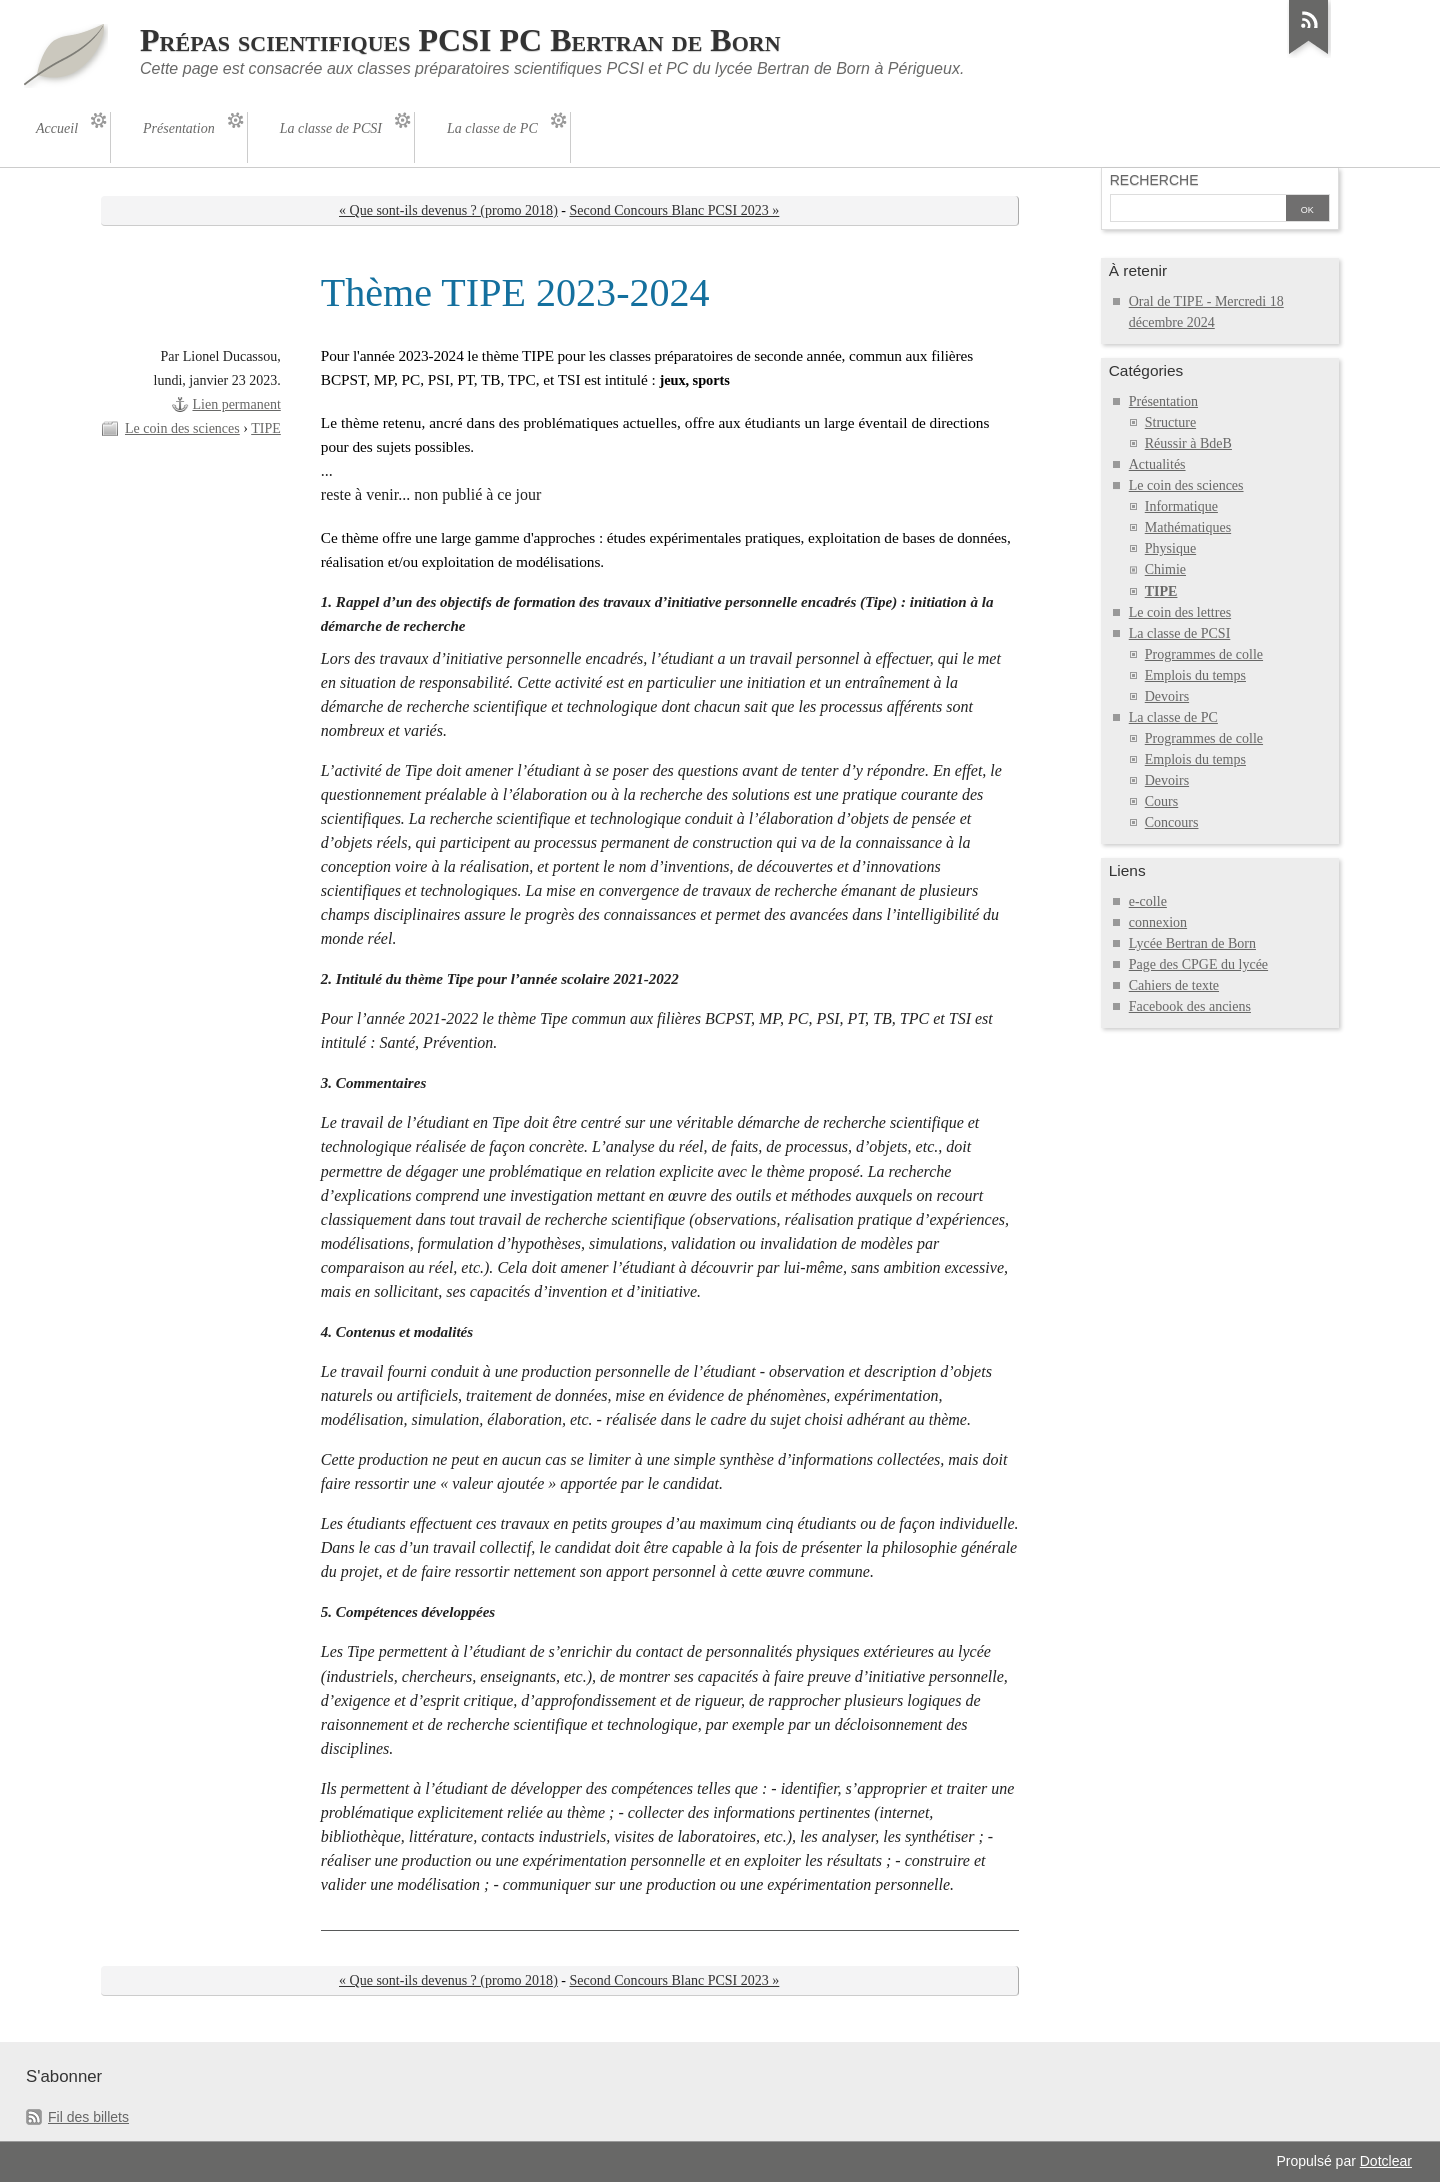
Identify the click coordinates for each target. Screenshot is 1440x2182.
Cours (1162, 801)
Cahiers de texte (1174, 985)
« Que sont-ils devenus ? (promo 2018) (448, 210)
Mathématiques (1188, 527)
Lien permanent (236, 404)
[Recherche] (1198, 210)
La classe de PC (1173, 717)
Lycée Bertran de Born (1192, 943)
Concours (1172, 822)
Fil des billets (88, 2117)
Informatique (1181, 506)
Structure (1170, 422)
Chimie (1165, 569)
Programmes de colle (1204, 654)
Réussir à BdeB (1188, 443)
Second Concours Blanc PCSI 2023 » (675, 210)
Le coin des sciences (182, 428)
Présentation (1163, 401)
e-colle (1148, 901)
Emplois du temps (1195, 675)
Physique (1170, 548)
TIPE (266, 428)
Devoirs (1167, 696)
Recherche (1154, 180)
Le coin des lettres (1180, 612)
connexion (1158, 922)
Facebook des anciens (1190, 1006)
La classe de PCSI (1180, 633)
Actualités (1157, 464)
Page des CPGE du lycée (1198, 964)
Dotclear (1386, 2161)
